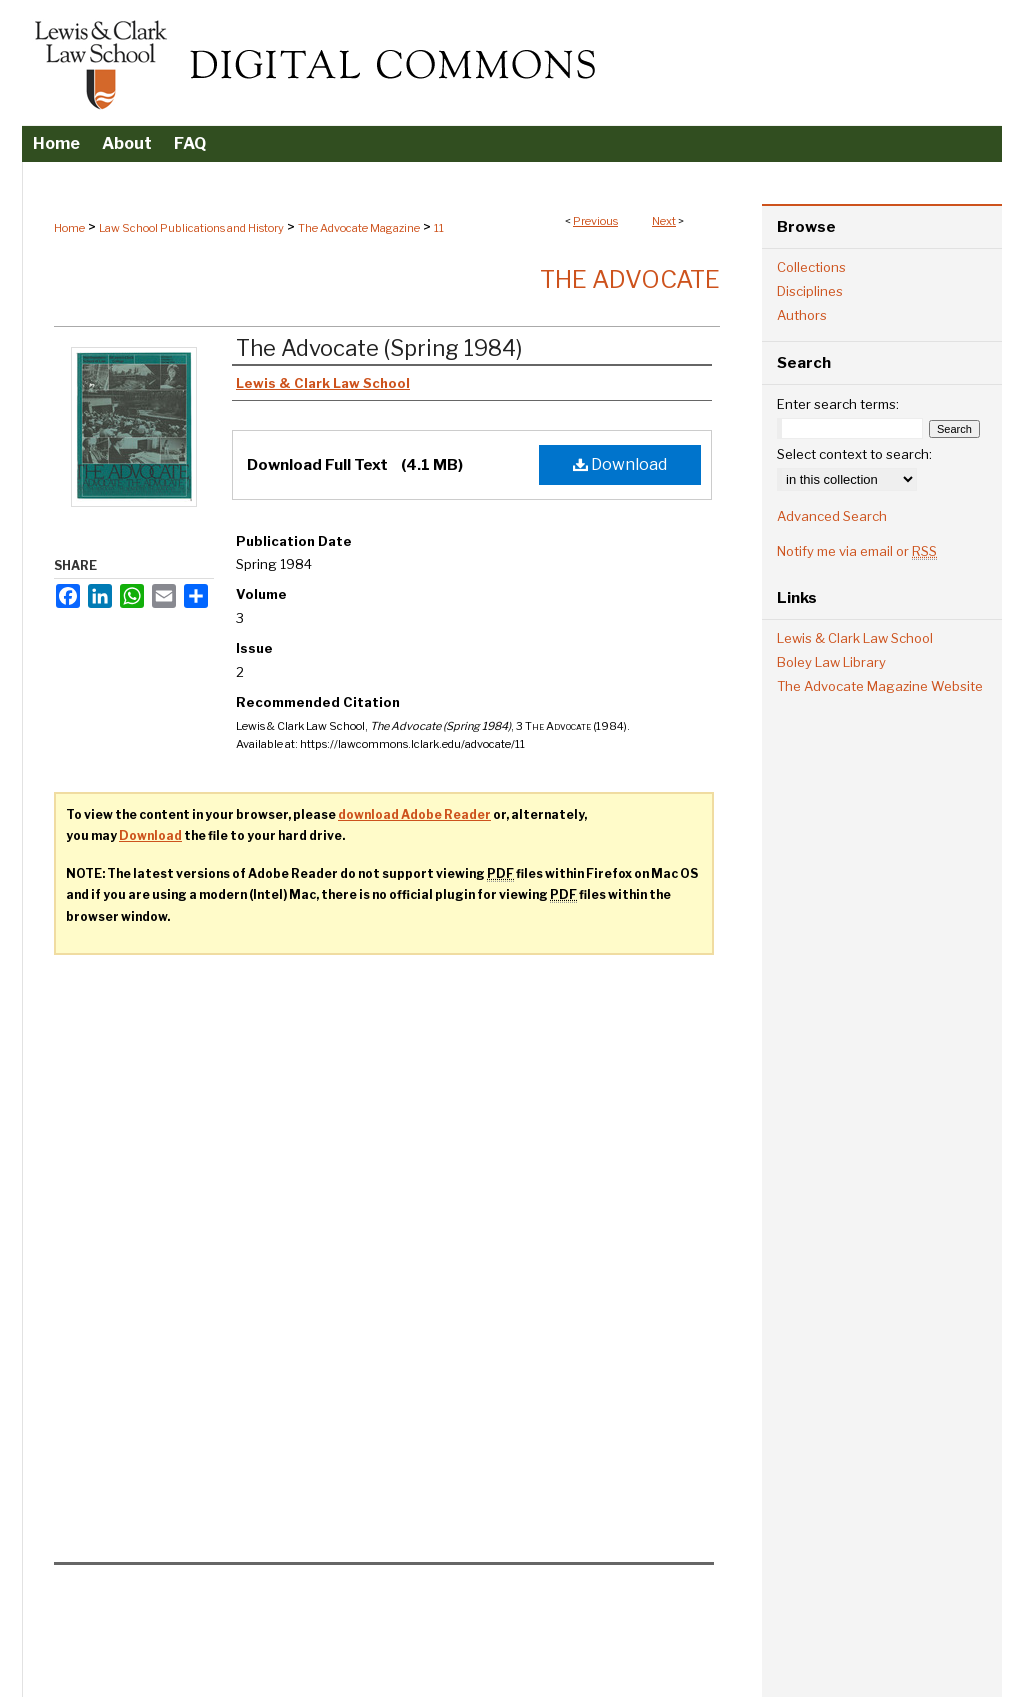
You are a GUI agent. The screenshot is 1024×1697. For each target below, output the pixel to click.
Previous (595, 221)
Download (620, 464)
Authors (802, 315)
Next (664, 221)
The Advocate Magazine (359, 228)
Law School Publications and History (191, 228)
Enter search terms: (838, 404)
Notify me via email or (857, 551)
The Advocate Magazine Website (880, 686)
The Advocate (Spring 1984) (379, 348)
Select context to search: (854, 454)
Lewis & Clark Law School (855, 638)
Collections (811, 267)
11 (439, 228)
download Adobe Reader (414, 814)
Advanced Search (832, 516)
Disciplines (810, 291)
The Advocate (630, 279)
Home (69, 228)
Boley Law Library (831, 662)
